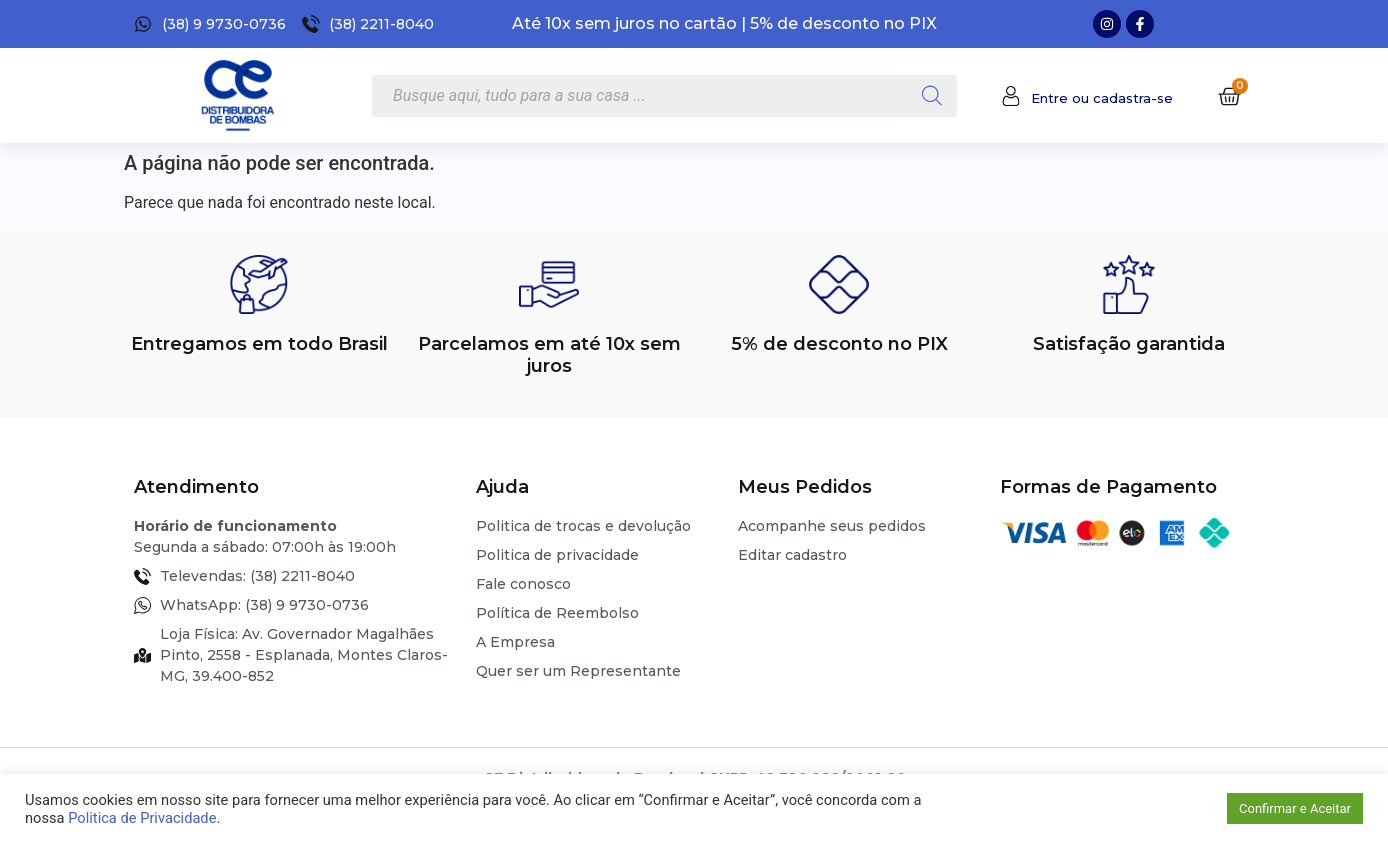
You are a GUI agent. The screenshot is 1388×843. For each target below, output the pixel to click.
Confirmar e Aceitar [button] (1295, 808)
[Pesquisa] (932, 96)
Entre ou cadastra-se (1102, 98)
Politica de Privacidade (142, 818)
